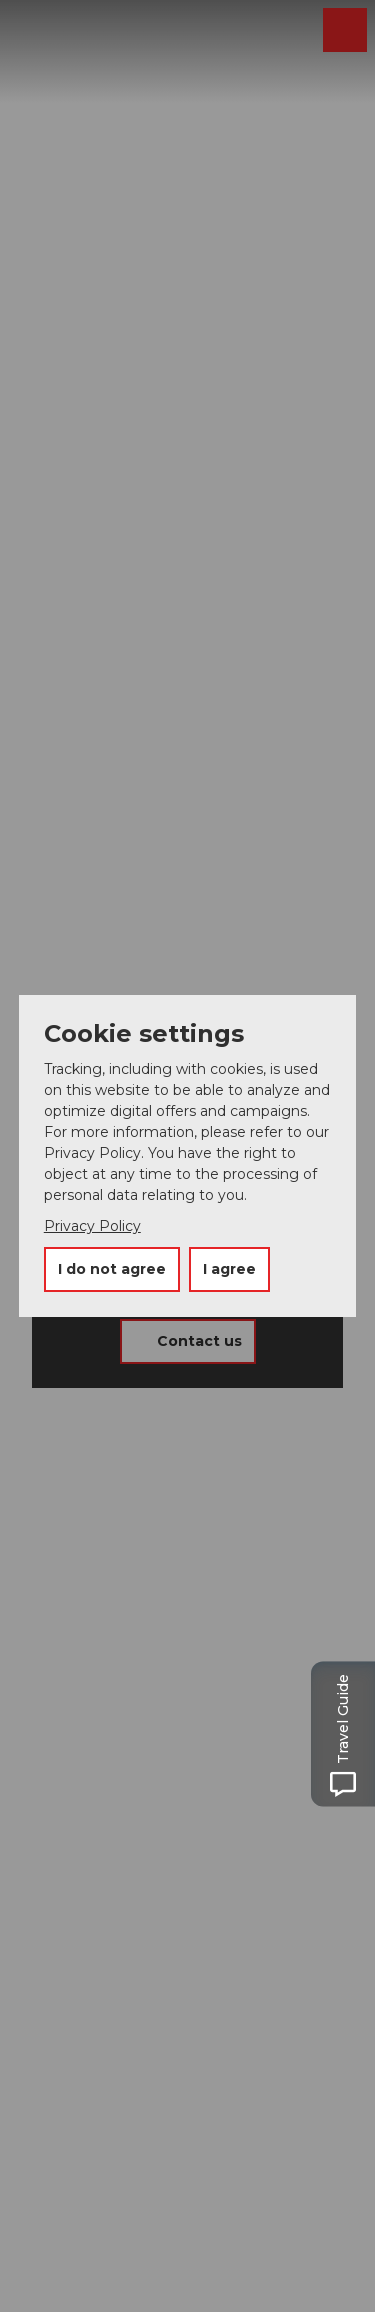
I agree (229, 1269)
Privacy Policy (92, 1226)
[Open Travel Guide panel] (350, 1734)
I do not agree (112, 1269)
